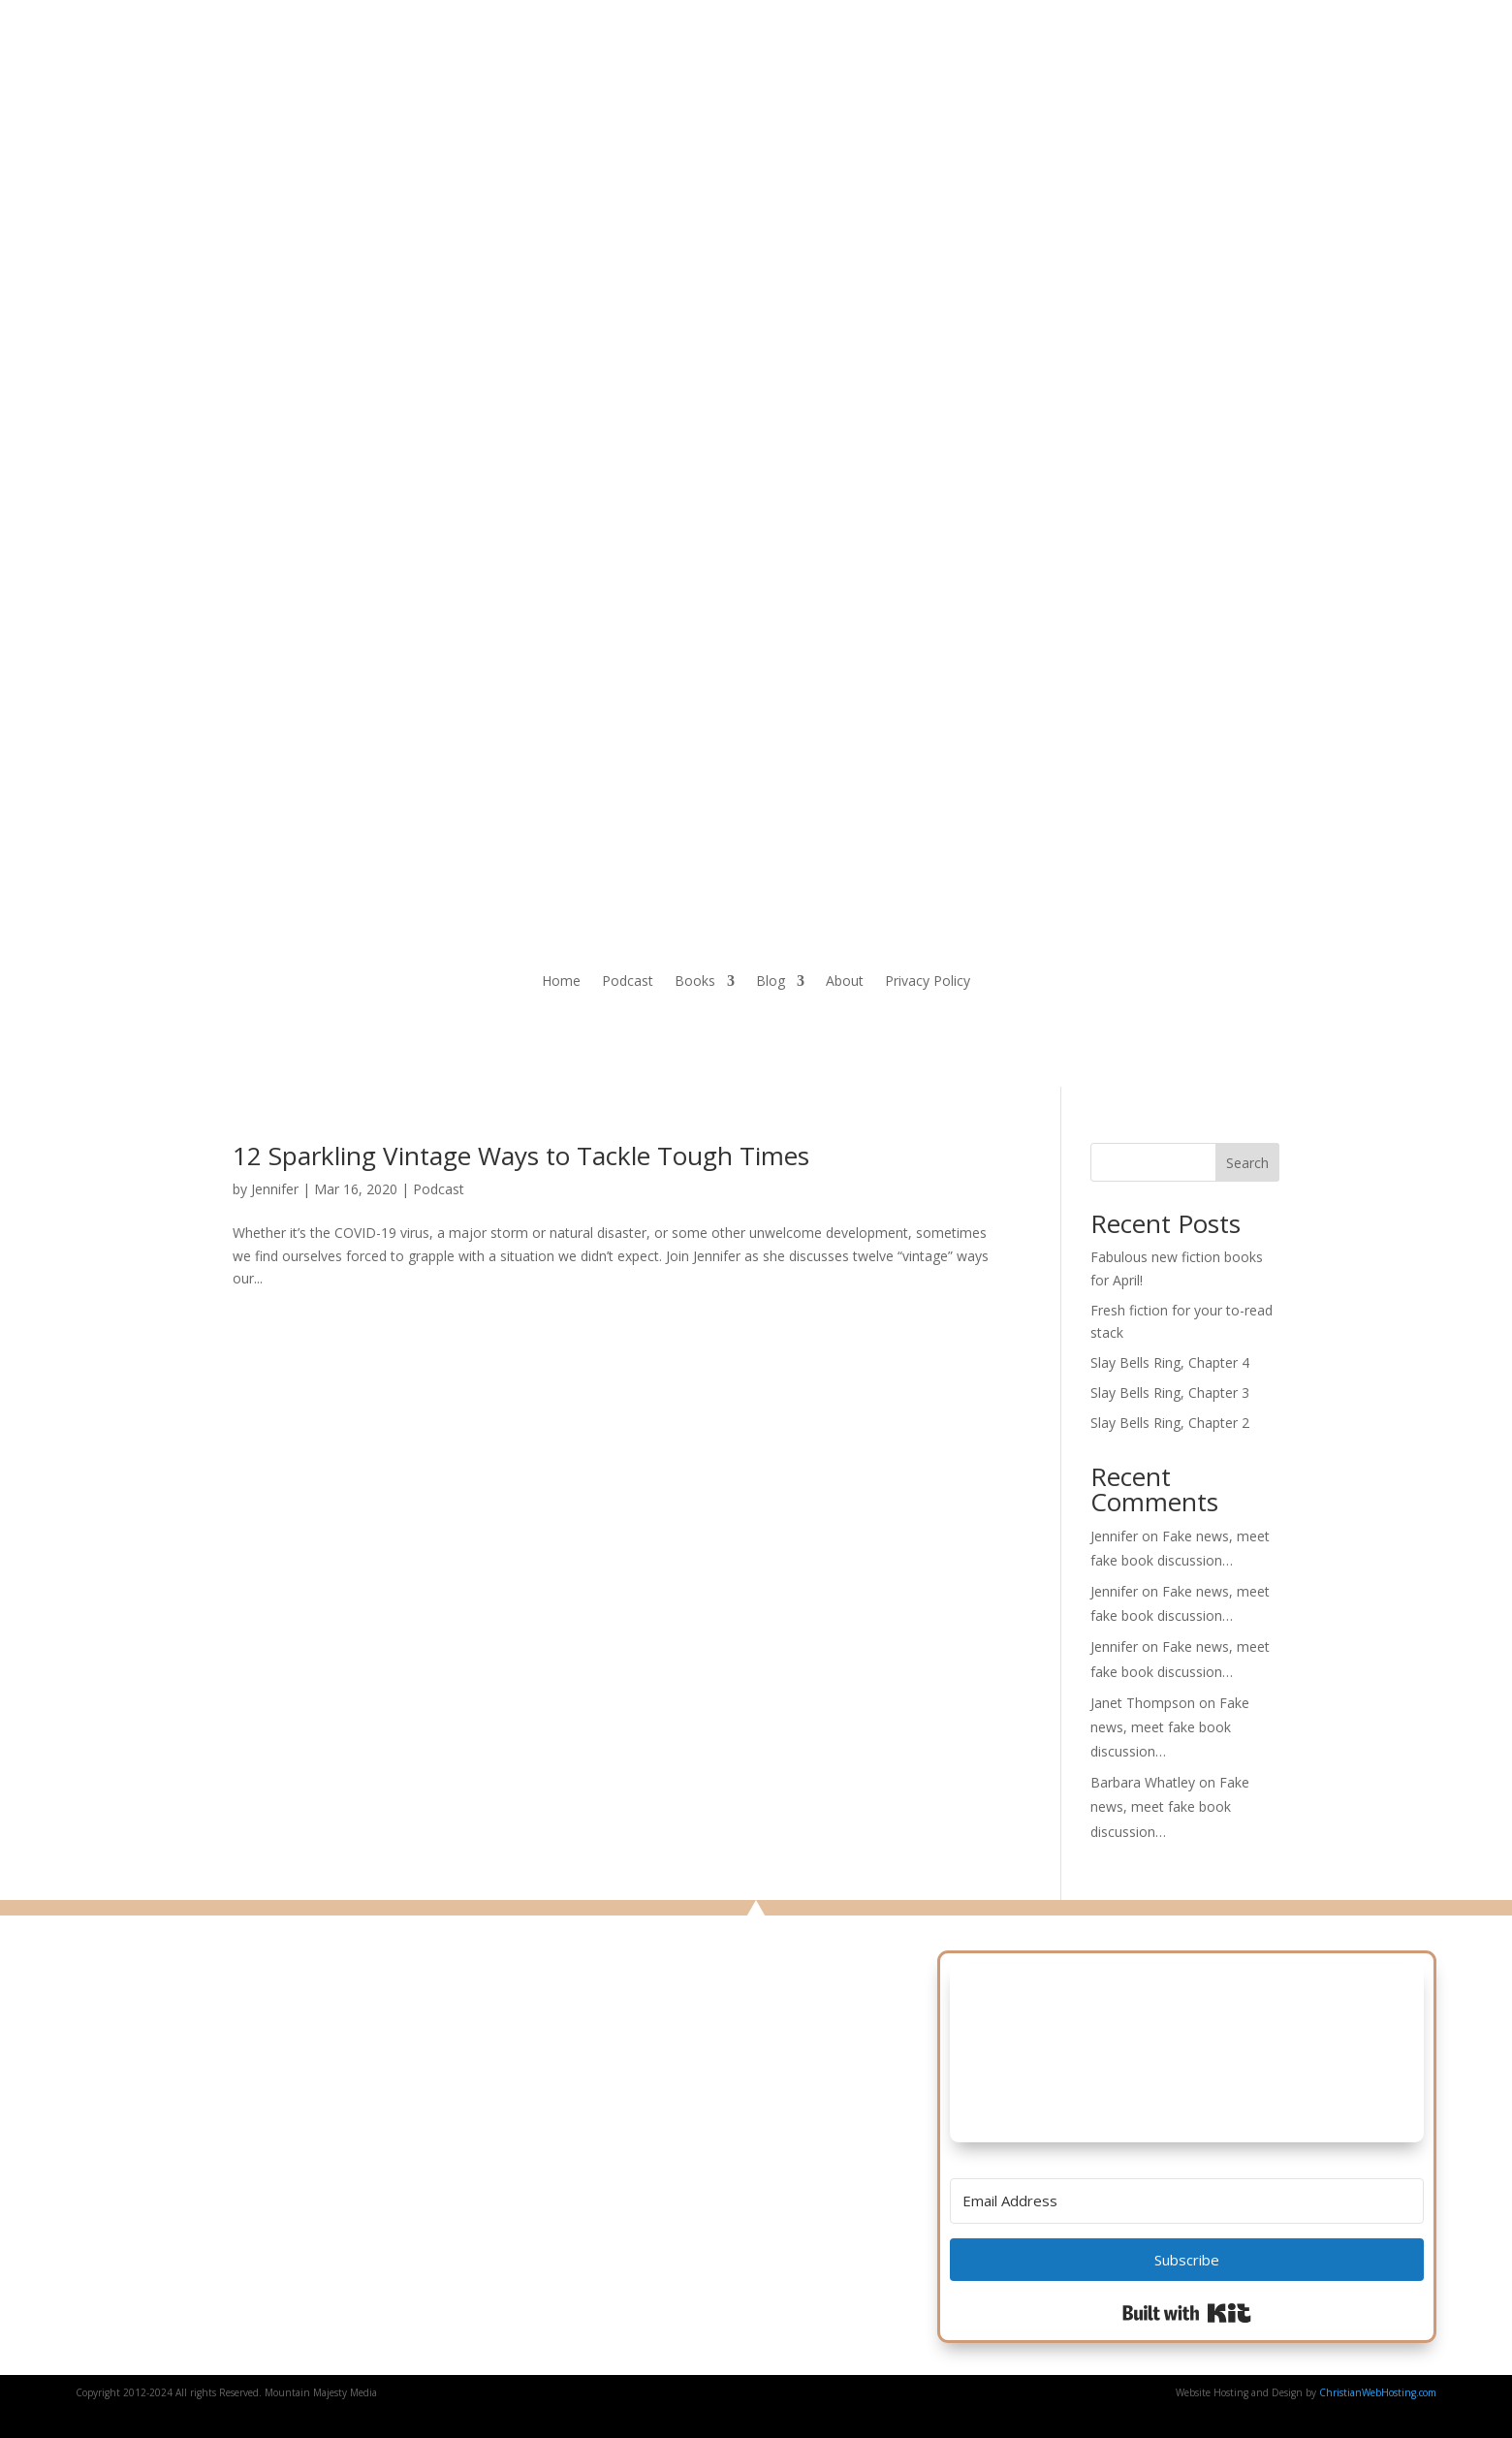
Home (561, 982)
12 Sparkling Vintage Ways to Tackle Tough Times (521, 1155)
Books (695, 982)
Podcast (627, 982)
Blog (770, 982)
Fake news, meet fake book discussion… (1169, 1727)
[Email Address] (1187, 2201)
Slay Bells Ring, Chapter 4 (1169, 1362)
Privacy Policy (927, 982)
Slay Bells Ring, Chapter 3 (1169, 1392)
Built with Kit (1186, 2313)
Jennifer (275, 1189)
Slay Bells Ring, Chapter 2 (1169, 1422)
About (845, 982)
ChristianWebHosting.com (1377, 2392)
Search (1247, 1163)
